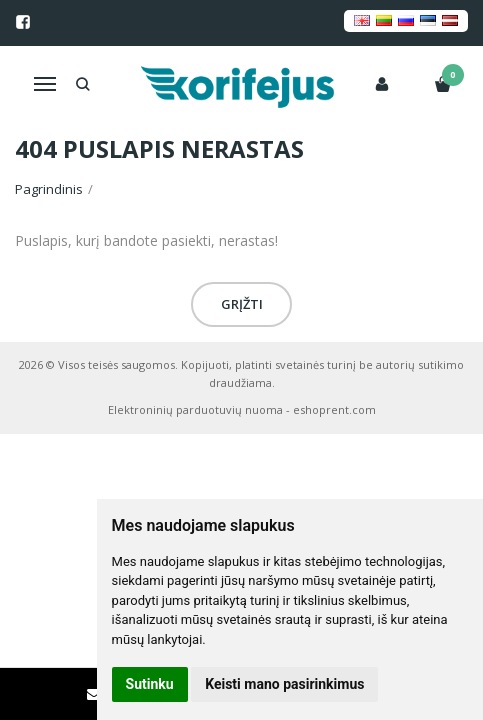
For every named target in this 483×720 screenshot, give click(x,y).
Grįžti (242, 304)
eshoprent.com (334, 409)
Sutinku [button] (150, 684)
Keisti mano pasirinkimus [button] (284, 684)
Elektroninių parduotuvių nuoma (195, 409)
